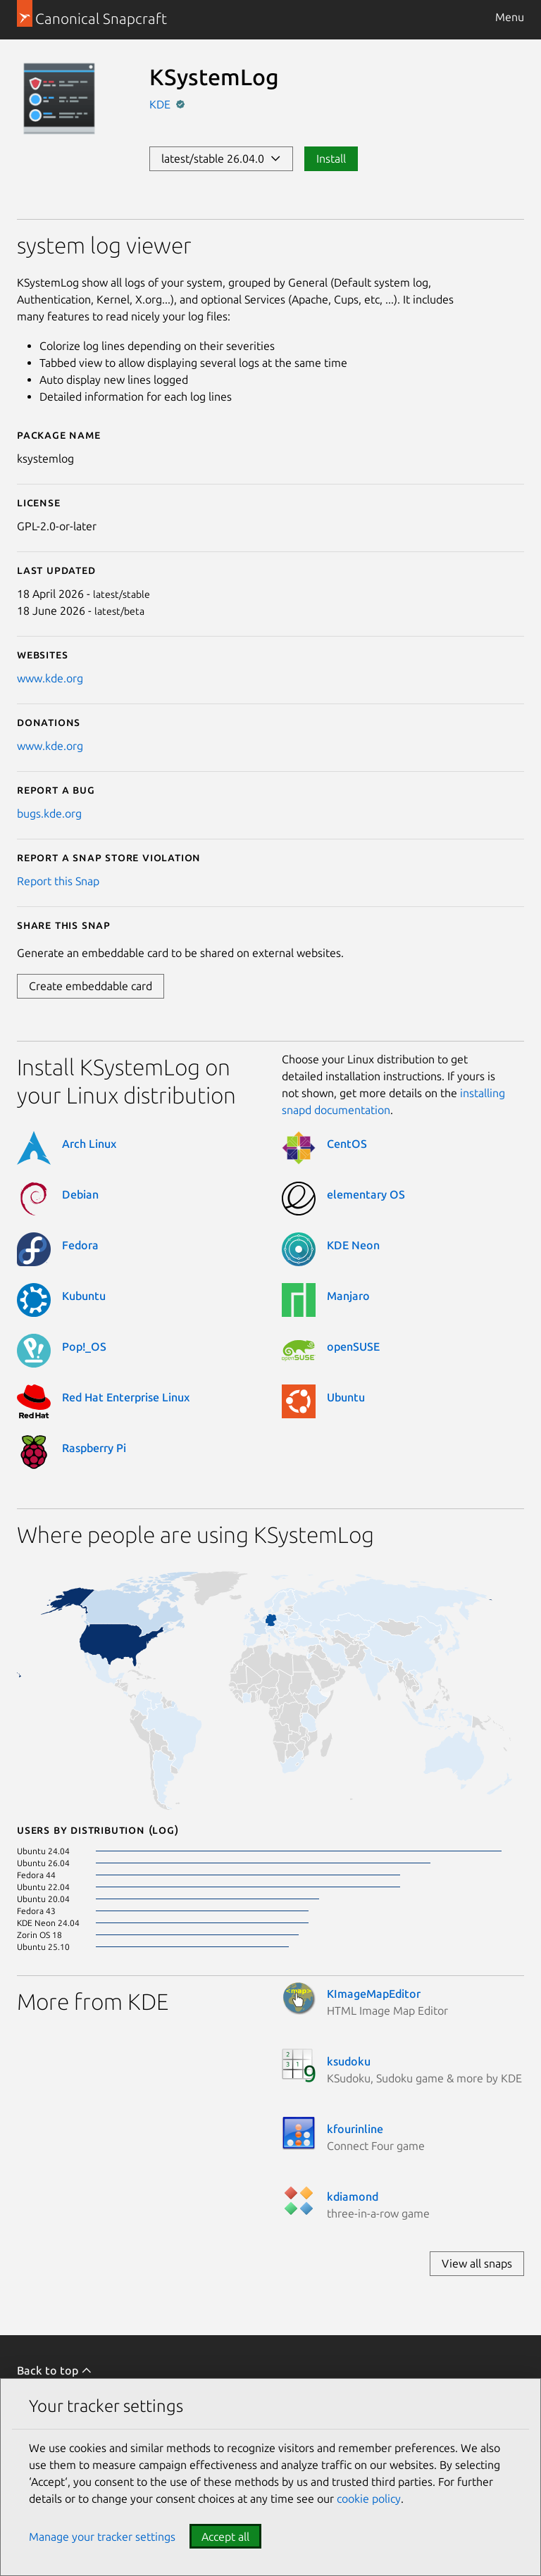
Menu (509, 17)
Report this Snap (58, 881)
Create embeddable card (90, 986)
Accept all (225, 2536)
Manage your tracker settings (102, 2536)
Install (331, 158)
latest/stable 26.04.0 (221, 158)
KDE (161, 104)
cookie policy (369, 2498)
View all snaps (477, 2263)
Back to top (54, 2370)
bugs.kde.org (49, 813)
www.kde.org (50, 678)
